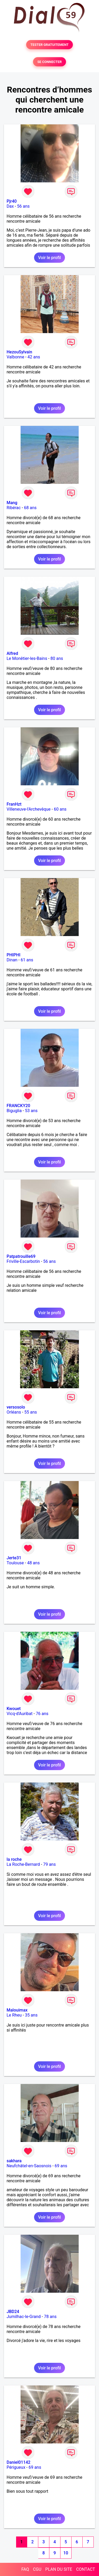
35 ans (31, 2015)
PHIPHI (13, 954)
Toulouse (15, 1562)
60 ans (60, 809)
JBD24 (13, 2311)
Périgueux (16, 2467)
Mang (12, 502)
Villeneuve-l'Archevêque (29, 809)
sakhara (14, 2160)
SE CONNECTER (49, 62)
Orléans (14, 1412)
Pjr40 (12, 201)
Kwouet (14, 1708)
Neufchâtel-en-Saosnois (29, 2165)
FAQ (25, 2569)
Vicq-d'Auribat (19, 1713)
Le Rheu (14, 2015)
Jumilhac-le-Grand (24, 2316)
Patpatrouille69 (21, 1256)
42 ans (33, 356)
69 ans (61, 2165)
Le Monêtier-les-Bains (27, 658)
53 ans (31, 1110)
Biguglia (14, 1110)
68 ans (30, 507)
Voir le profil (49, 257)
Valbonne (15, 356)
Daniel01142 (18, 2462)
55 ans (30, 1412)
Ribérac (14, 507)
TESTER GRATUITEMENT (49, 45)
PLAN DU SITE (58, 2569)
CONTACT (85, 2569)
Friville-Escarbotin (23, 1261)
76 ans (42, 1713)
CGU (37, 2569)
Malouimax (17, 2010)
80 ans (56, 658)
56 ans (23, 206)
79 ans (49, 1864)
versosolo (16, 1407)
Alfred (12, 653)
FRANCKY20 (18, 1105)
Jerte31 (14, 1557)
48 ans (33, 1562)
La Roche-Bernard (23, 1864)
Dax (10, 206)
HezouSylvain (19, 351)
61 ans (27, 959)
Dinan (12, 959)
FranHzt (14, 804)
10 (65, 2552)
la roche (14, 1859)
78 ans (50, 2316)
